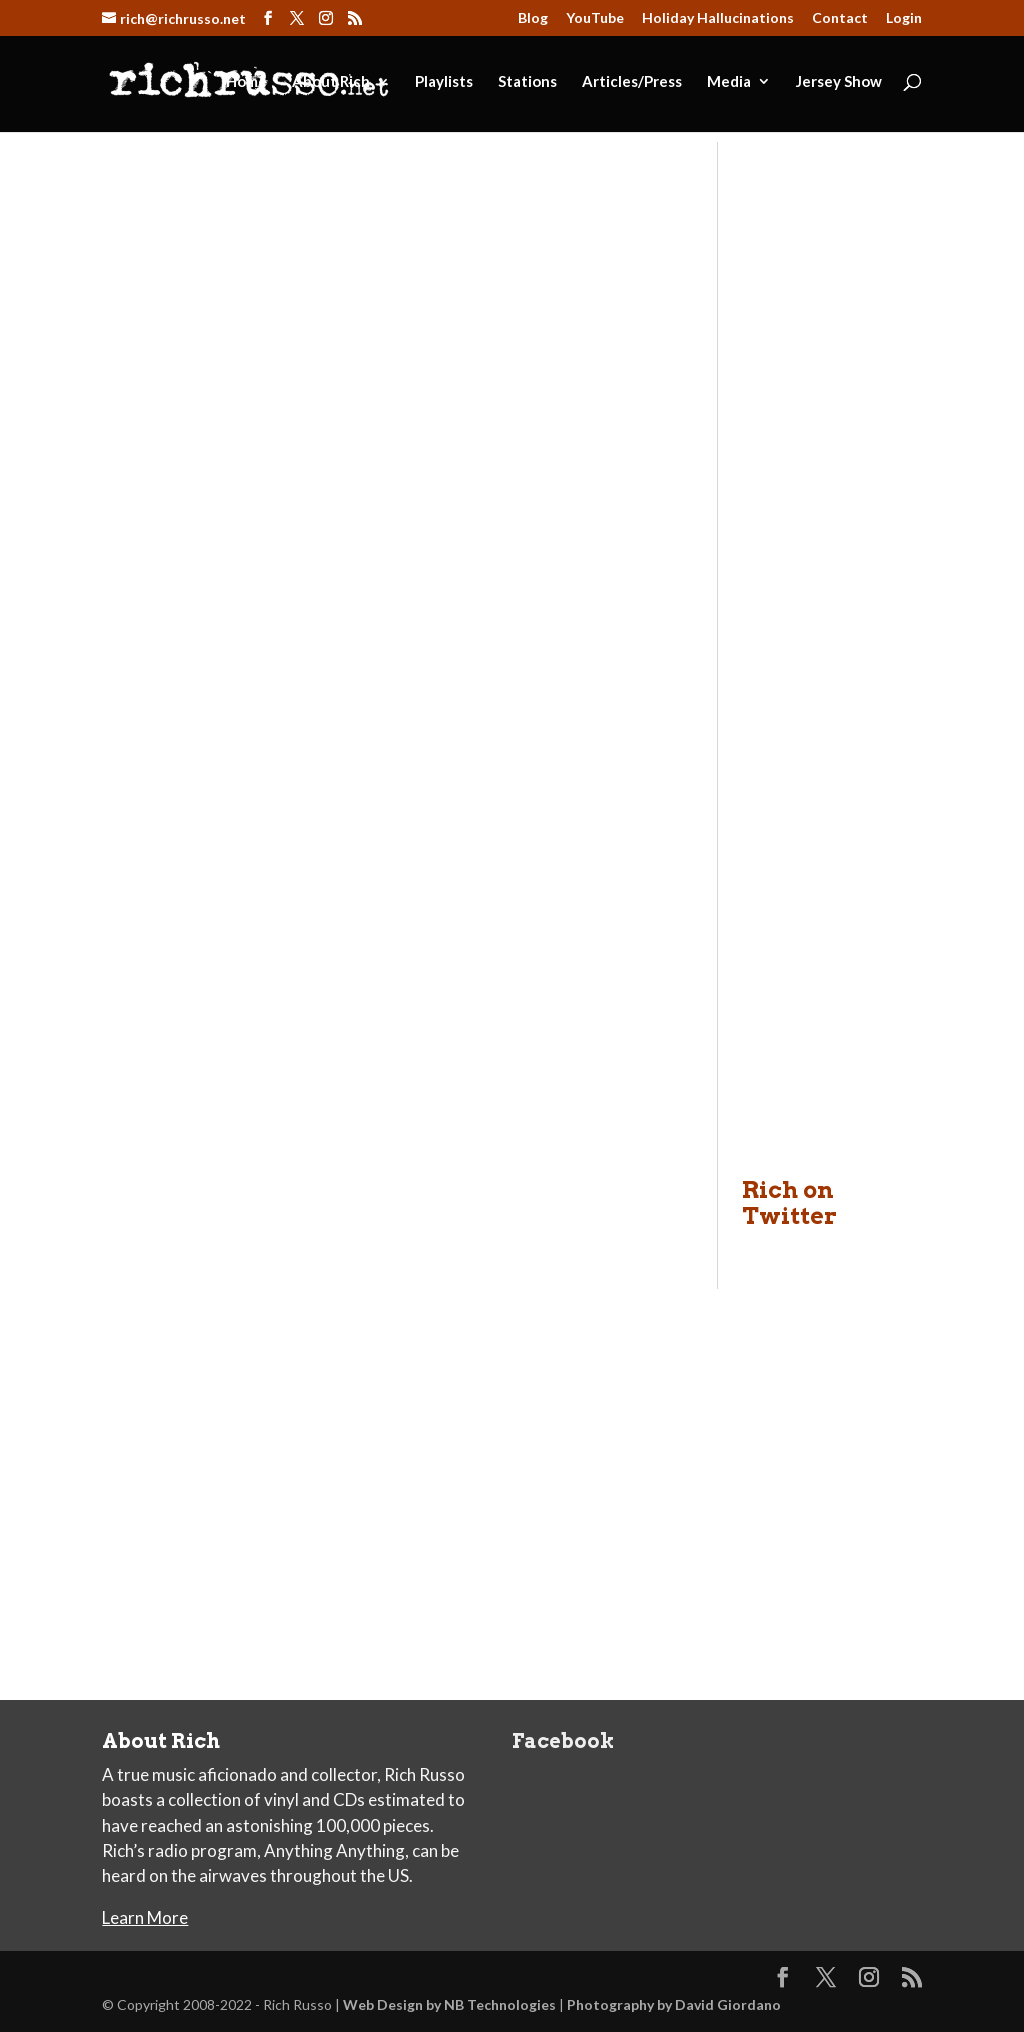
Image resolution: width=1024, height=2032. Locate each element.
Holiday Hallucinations (718, 18)
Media (729, 82)
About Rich (331, 82)
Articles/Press (632, 82)
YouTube (595, 18)
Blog (533, 18)
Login (904, 18)
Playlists (444, 82)
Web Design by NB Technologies (449, 2004)
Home (246, 82)
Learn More (145, 1917)
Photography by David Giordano (674, 2004)
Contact (840, 18)
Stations (527, 82)
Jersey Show (839, 82)
